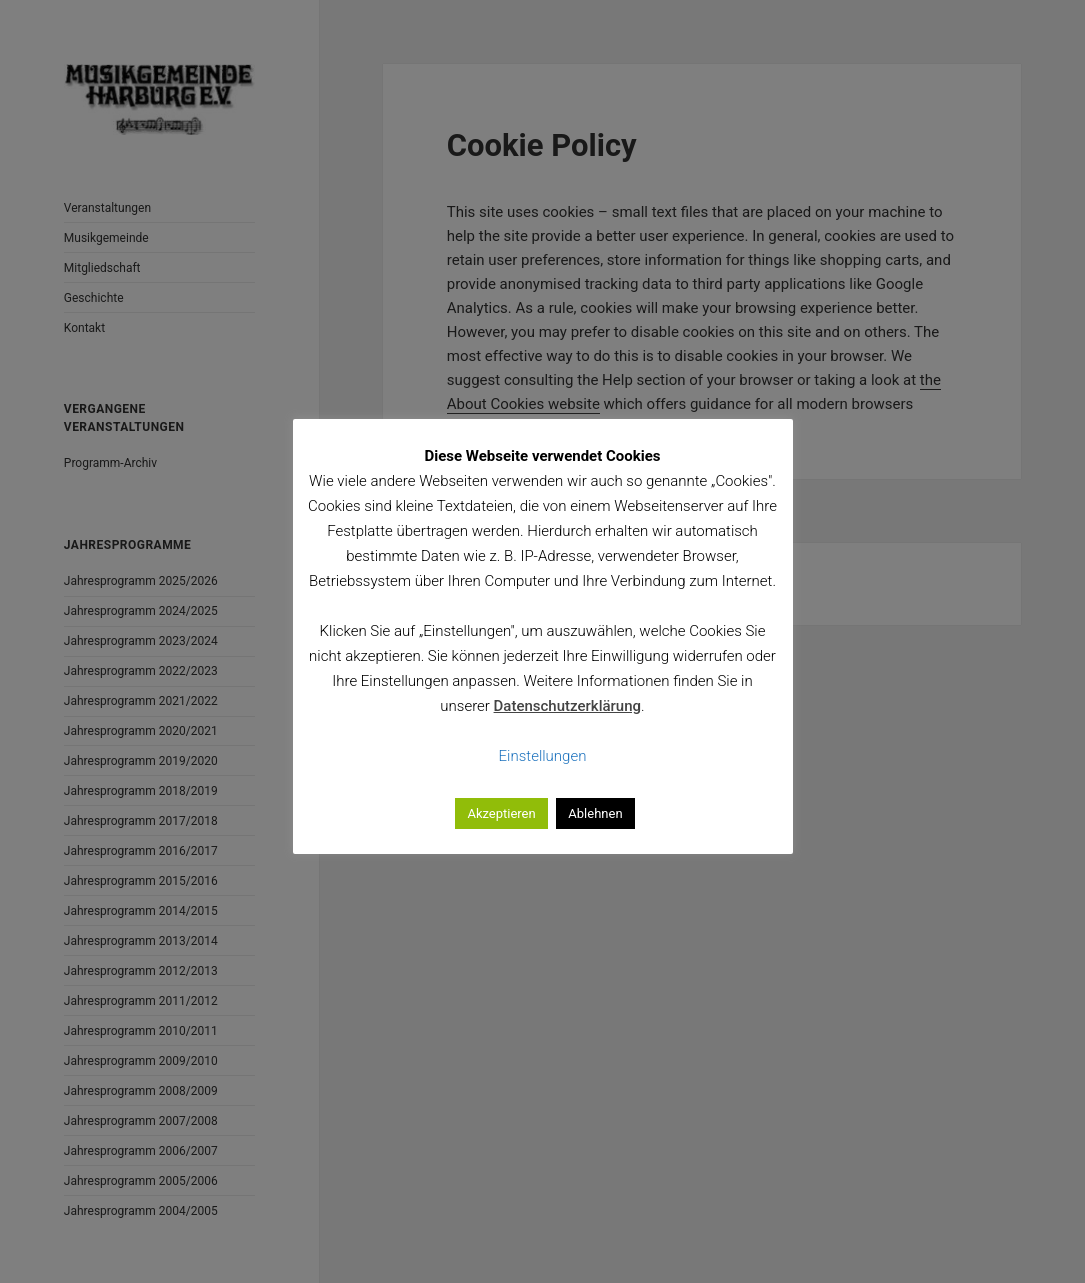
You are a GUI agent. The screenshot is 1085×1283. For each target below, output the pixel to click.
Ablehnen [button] (595, 813)
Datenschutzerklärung (567, 706)
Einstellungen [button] (543, 756)
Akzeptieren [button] (501, 813)
